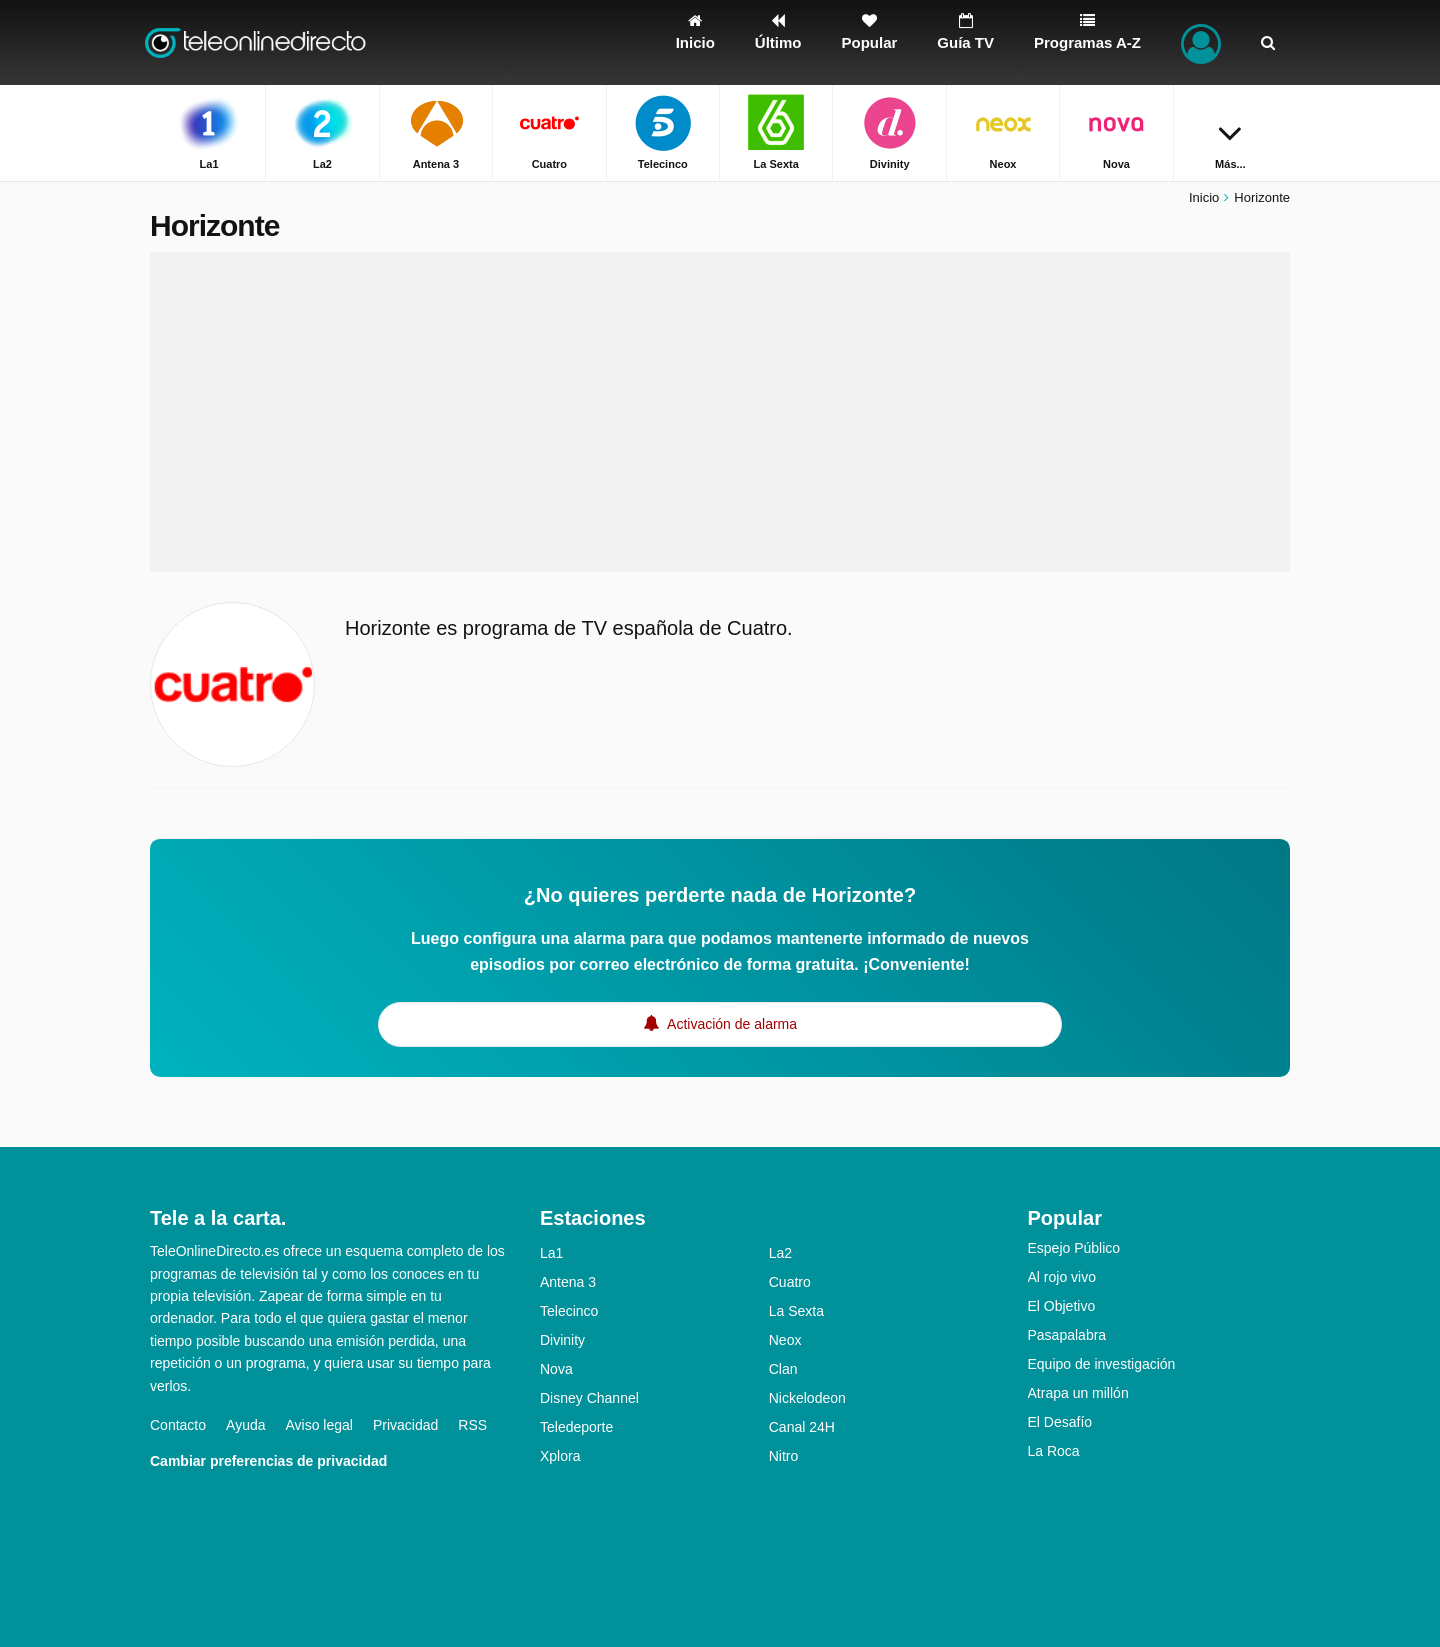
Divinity (562, 1340)
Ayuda (245, 1425)
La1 (551, 1253)
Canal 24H (802, 1427)
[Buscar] (1268, 42)
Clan (783, 1369)
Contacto (178, 1425)
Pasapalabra (1067, 1335)
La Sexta (796, 1311)
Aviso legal (319, 1425)
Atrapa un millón (1078, 1393)
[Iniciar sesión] (1201, 42)
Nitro (784, 1456)
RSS (472, 1425)
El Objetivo (1062, 1306)
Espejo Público (1074, 1248)
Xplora (560, 1456)
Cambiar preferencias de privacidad (268, 1461)
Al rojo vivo (1062, 1277)
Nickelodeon (807, 1398)
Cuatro (790, 1282)
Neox (785, 1340)
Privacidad (405, 1425)
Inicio (1204, 197)
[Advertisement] (720, 412)
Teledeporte (576, 1427)
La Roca (1054, 1451)
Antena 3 (568, 1282)
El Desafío (1060, 1422)
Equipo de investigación (1102, 1364)
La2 (780, 1253)
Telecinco (569, 1311)
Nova (556, 1369)
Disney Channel (589, 1398)
